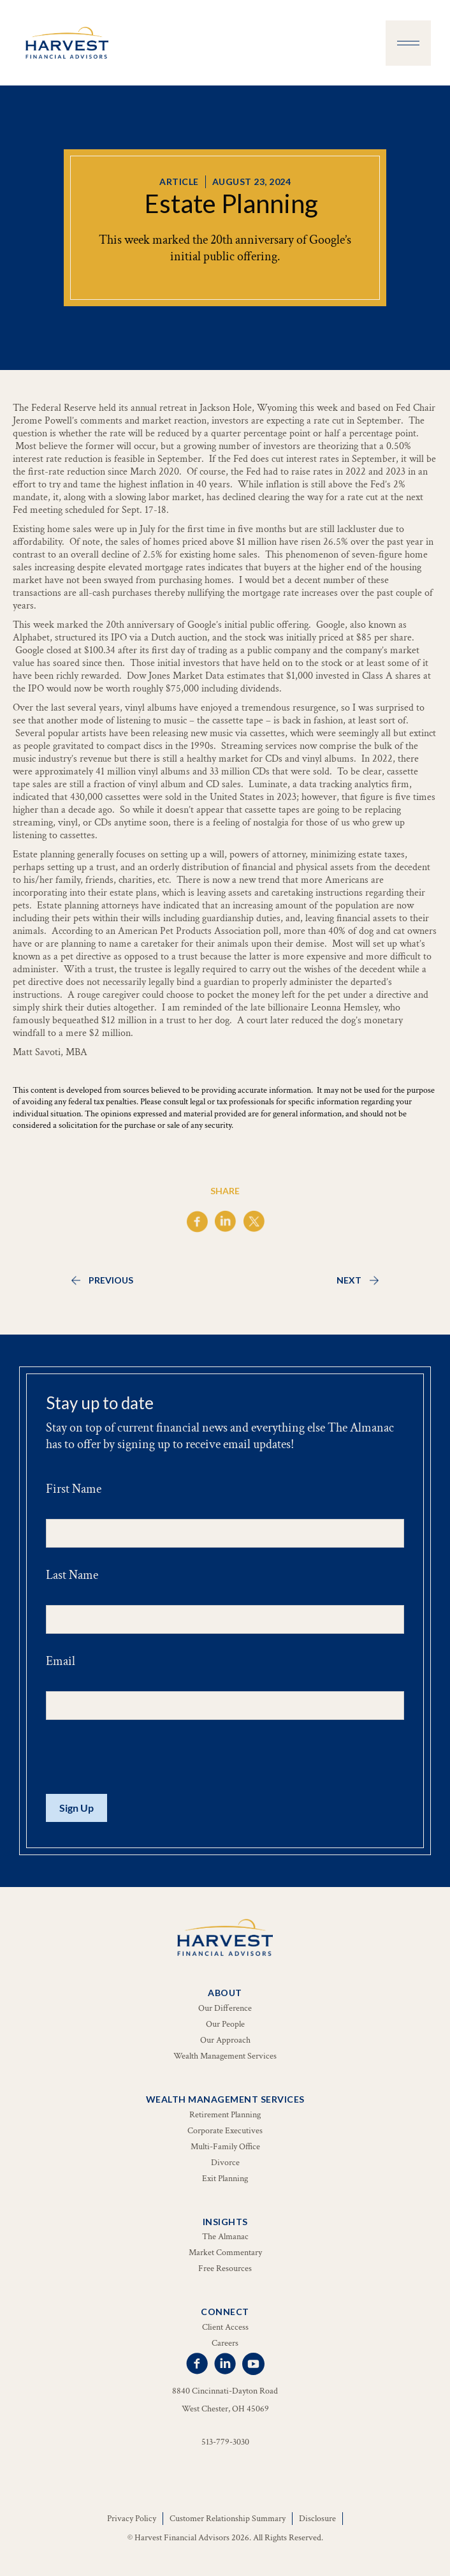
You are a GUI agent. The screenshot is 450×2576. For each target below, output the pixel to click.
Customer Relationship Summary (228, 2518)
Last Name (72, 1575)
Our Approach (225, 2040)
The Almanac (225, 2236)
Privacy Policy (131, 2518)
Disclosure (317, 2518)
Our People (225, 2024)
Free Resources (225, 2268)
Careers (225, 2343)
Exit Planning (225, 2178)
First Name (73, 1489)
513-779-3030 (225, 2442)
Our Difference (225, 2008)
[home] (63, 42)
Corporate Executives (225, 2130)
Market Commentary (225, 2252)
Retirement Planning (225, 2115)
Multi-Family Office (225, 2146)
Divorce (225, 2162)
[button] (408, 43)
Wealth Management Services (225, 2056)
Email (60, 1661)
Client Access (225, 2327)
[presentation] (143, 1757)
